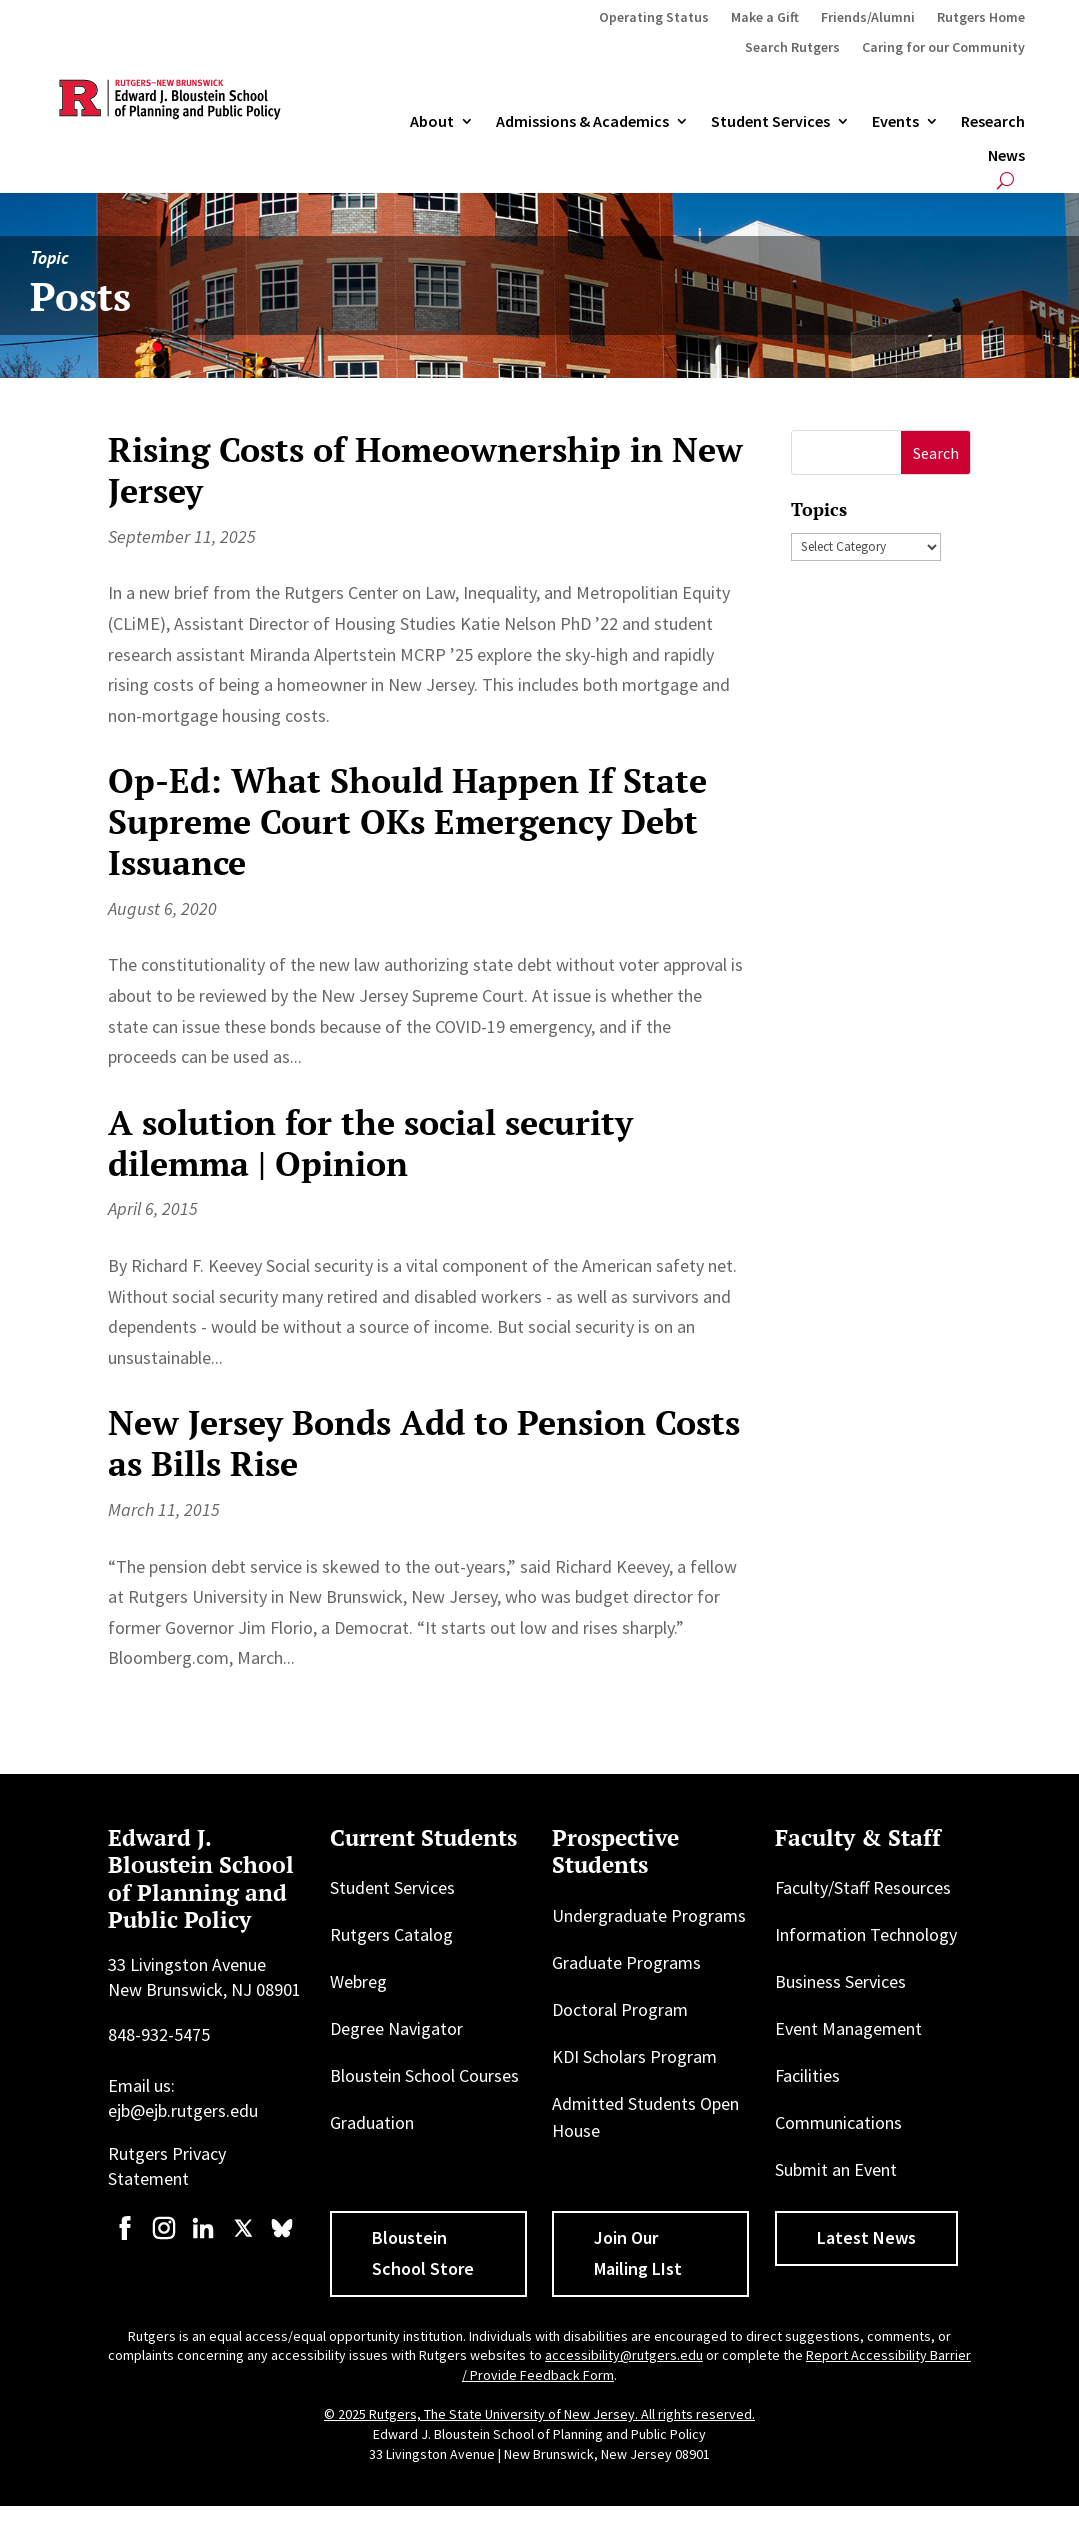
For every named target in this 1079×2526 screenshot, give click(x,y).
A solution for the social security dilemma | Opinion (370, 1143)
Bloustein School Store (423, 2253)
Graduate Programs (626, 1962)
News (1006, 156)
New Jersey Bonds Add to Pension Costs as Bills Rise (424, 1443)
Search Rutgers (792, 48)
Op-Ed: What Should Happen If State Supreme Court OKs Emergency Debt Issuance (407, 821)
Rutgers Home (981, 18)
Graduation (372, 2122)
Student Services (770, 122)
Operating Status (654, 18)
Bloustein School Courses (424, 2075)
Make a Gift (765, 18)
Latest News (866, 2237)
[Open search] (1005, 180)
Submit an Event (836, 2169)
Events (895, 122)
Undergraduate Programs (649, 1915)
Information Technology (866, 1934)
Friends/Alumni (868, 18)
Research (993, 122)
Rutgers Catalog (391, 1934)
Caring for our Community (943, 48)
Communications (838, 2122)
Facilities (807, 2075)
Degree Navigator (396, 2028)
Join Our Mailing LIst (638, 2253)
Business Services (840, 1981)
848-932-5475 (159, 2034)
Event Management (848, 2028)
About (432, 122)
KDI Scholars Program (634, 2056)
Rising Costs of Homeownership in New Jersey (425, 470)
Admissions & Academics (582, 122)
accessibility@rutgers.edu (624, 2355)
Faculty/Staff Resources (863, 1887)
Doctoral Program (620, 2009)
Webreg (358, 1981)
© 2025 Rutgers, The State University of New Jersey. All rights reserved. (539, 2414)
